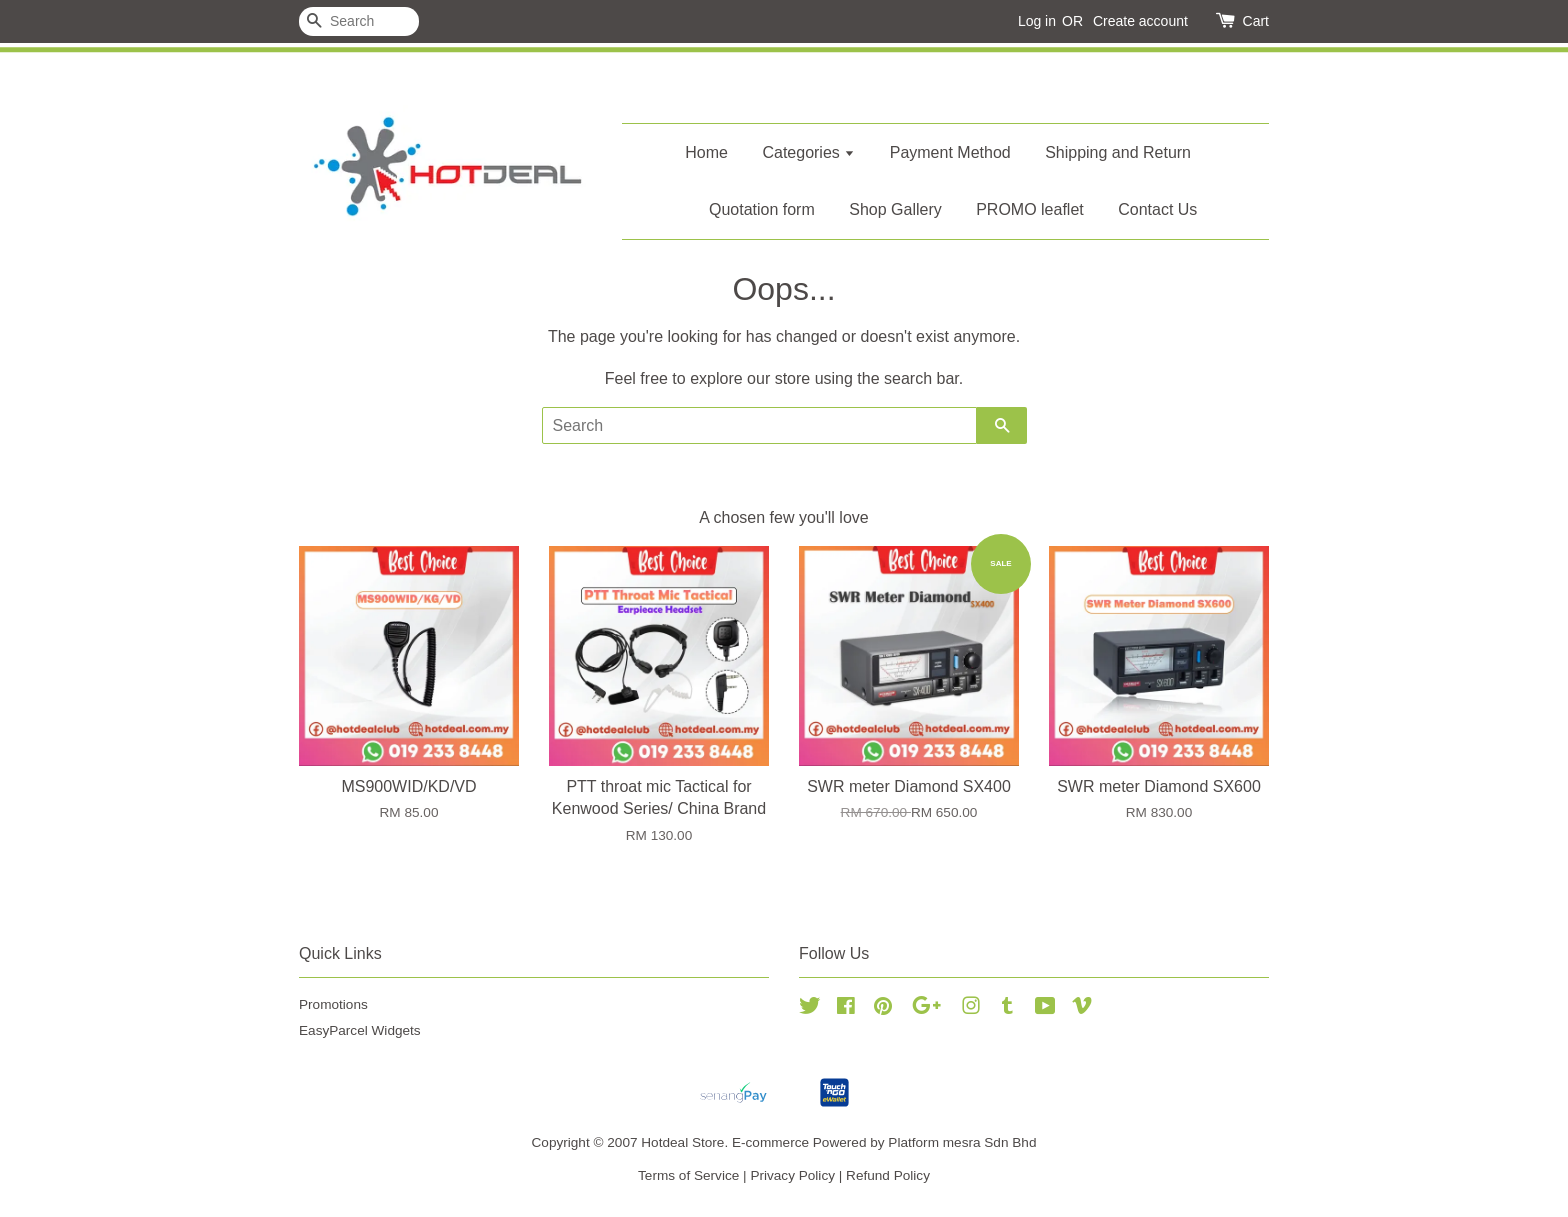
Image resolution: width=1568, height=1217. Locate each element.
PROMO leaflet (1030, 209)
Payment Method (950, 152)
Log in (1037, 21)
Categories (808, 152)
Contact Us (1157, 209)
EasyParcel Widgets (360, 1030)
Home (706, 152)
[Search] (359, 21)
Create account (1140, 21)
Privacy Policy (792, 1175)
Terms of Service (688, 1175)
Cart (1256, 21)
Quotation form (762, 209)
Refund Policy (888, 1175)
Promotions (333, 1004)
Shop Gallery (895, 209)
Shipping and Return (1118, 152)
